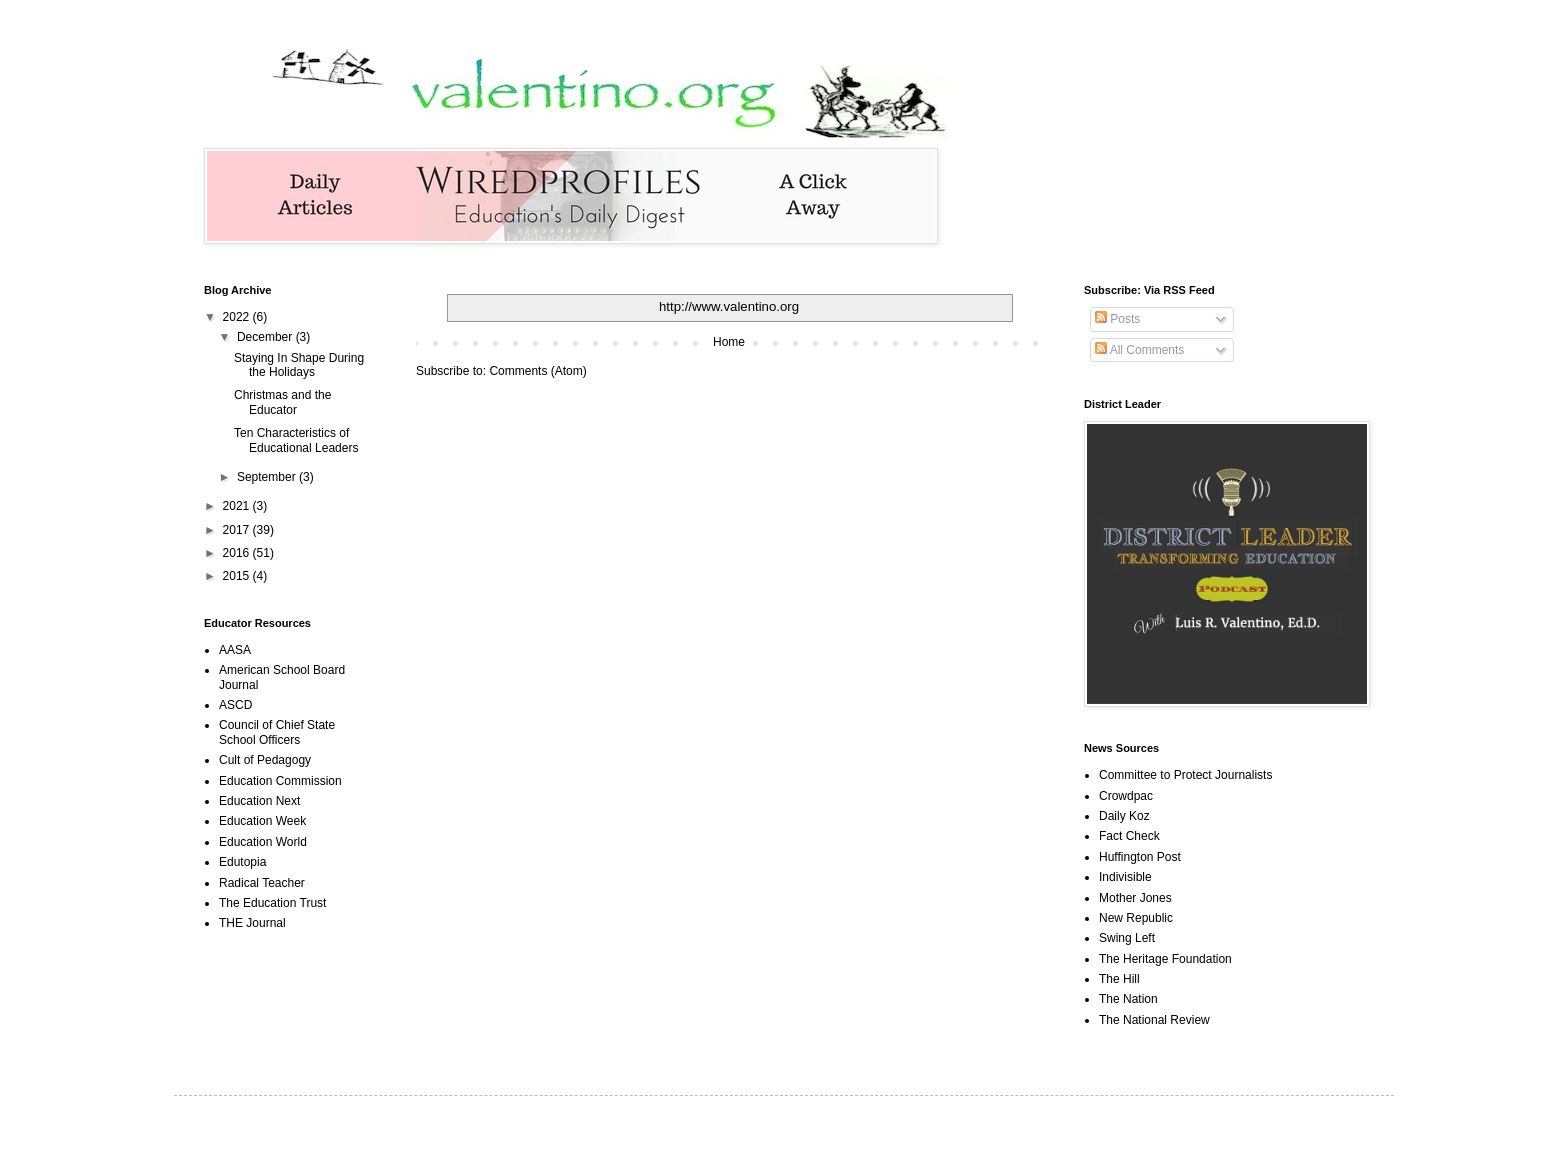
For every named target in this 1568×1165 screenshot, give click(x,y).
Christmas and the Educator (282, 402)
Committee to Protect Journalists (1185, 775)
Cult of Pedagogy (265, 760)
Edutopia (242, 862)
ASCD (235, 705)
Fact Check (1129, 836)
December (266, 337)
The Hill (1119, 979)
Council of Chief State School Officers (277, 732)
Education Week (262, 821)
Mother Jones (1135, 898)
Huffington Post (1140, 857)
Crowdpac (1126, 796)
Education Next (259, 801)
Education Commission (280, 781)
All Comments (1139, 350)
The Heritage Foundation (1165, 959)
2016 (238, 553)
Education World (263, 842)
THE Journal (252, 923)
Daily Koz (1124, 816)
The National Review (1154, 1020)
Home (729, 342)
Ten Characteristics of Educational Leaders (296, 440)
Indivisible (1125, 877)
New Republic (1136, 918)
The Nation (1128, 999)
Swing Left (1127, 938)
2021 (238, 506)
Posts (1117, 319)
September (268, 477)
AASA (235, 650)
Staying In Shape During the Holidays (299, 365)
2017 (238, 530)
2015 (238, 576)
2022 (238, 317)
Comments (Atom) (537, 371)
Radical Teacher (262, 883)
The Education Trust (272, 903)
